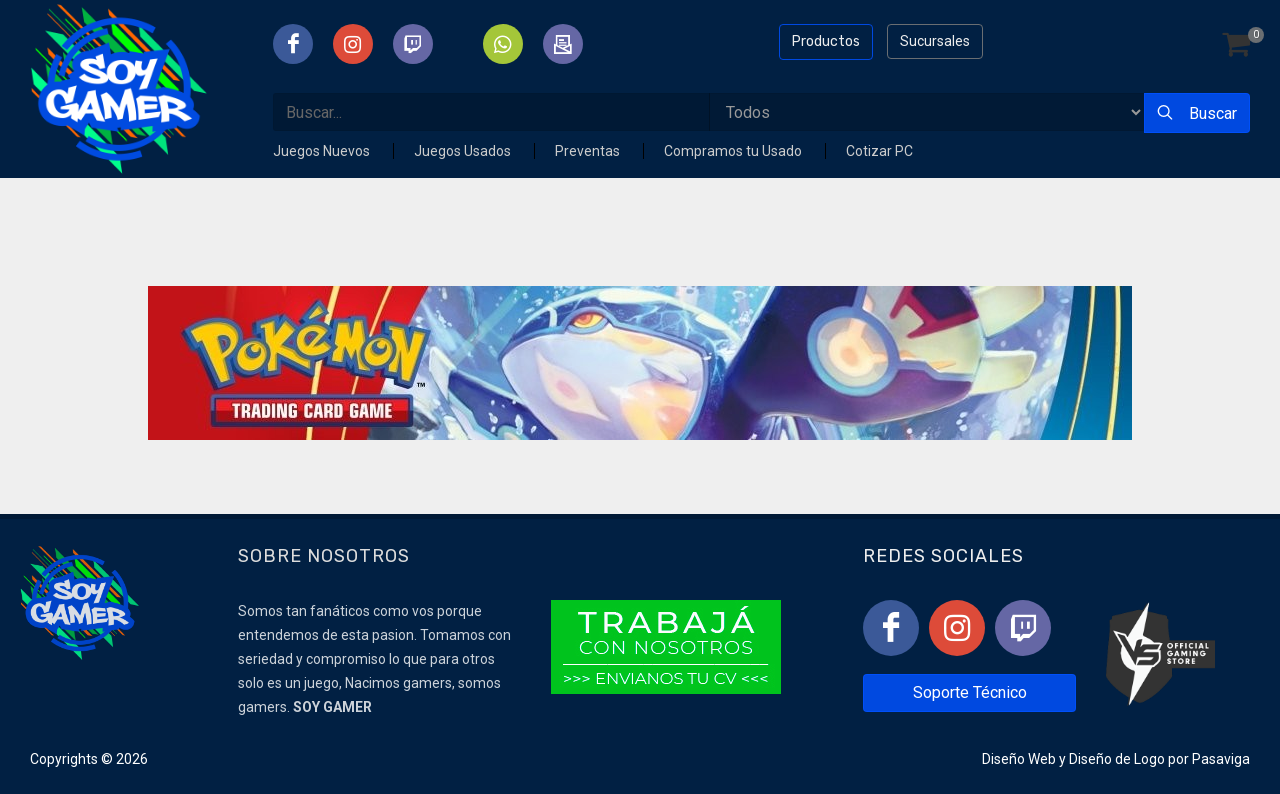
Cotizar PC (879, 151)
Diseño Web (1019, 759)
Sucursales (935, 41)
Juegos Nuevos (323, 151)
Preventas (589, 151)
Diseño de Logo (1117, 759)
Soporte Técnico (970, 692)
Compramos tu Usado (734, 151)
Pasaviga (1221, 759)
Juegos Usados (464, 151)
